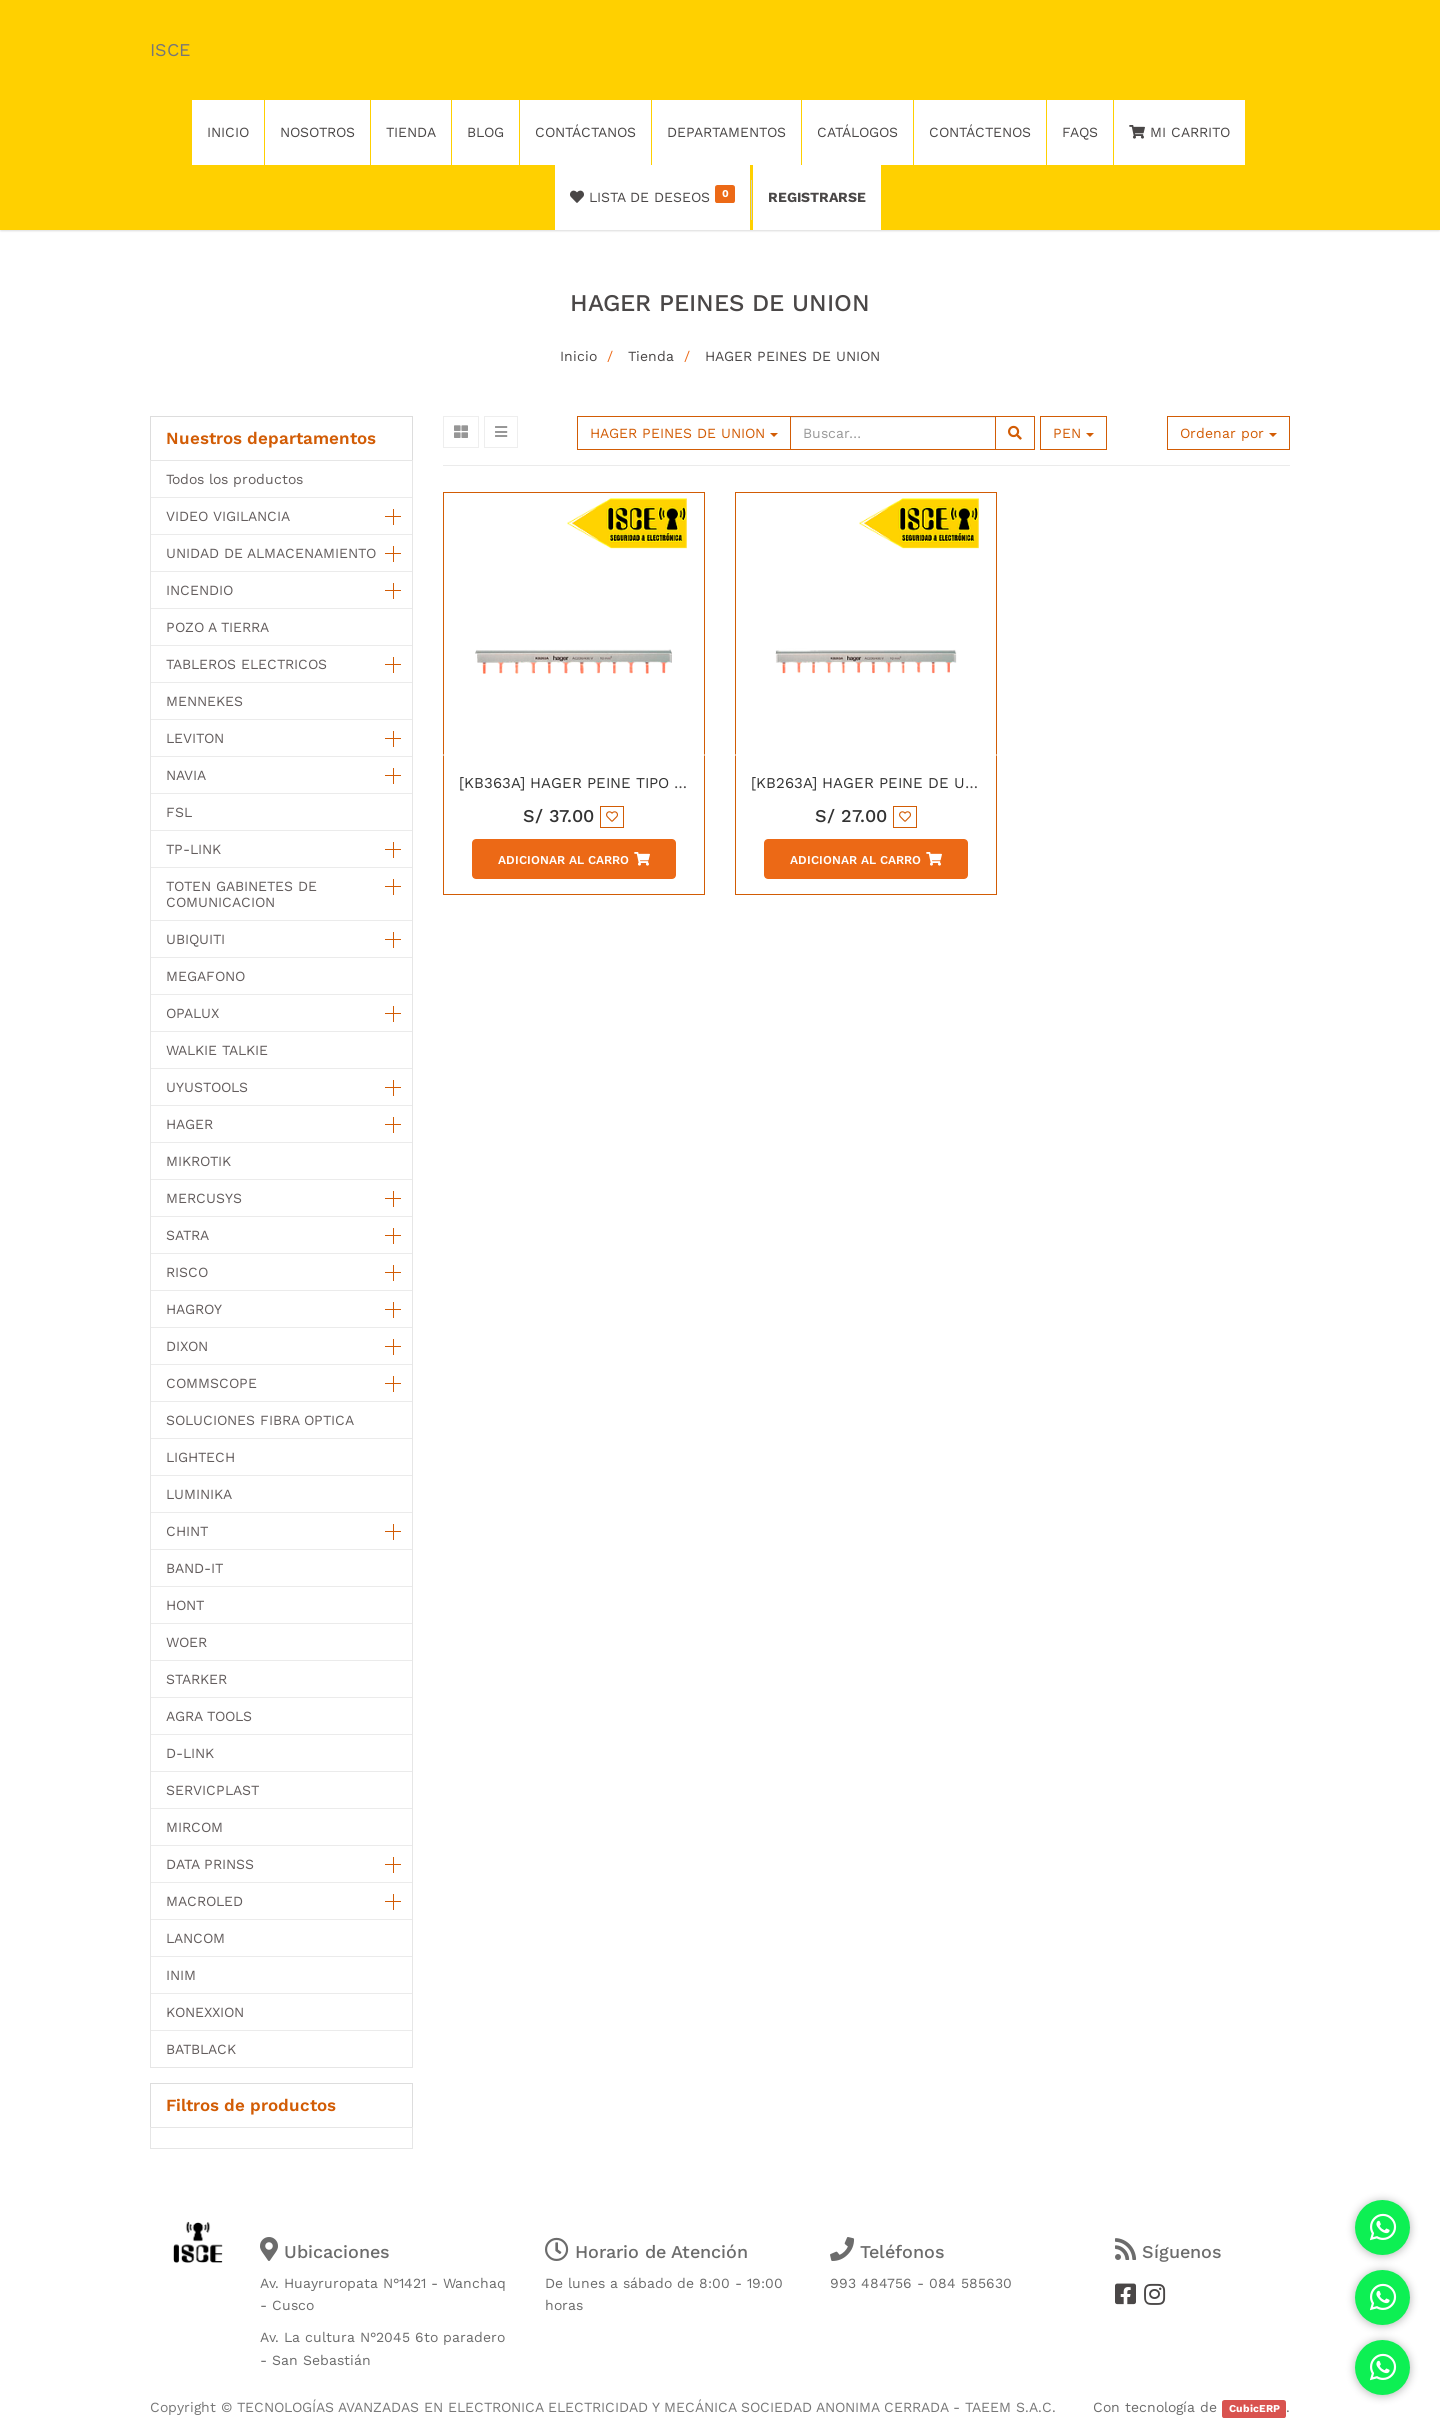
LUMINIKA (199, 1494)
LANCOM (195, 1938)
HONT (185, 1605)
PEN (1073, 433)
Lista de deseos (652, 195)
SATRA (187, 1235)
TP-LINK (193, 849)
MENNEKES (204, 701)
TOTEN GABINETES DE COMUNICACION (241, 894)
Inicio (578, 356)
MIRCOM (194, 1827)
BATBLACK (201, 2049)
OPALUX (192, 1013)
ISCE (170, 49)
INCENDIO (199, 590)
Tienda (651, 356)
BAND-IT (194, 1568)
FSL (179, 812)
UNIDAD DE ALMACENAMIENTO (271, 553)
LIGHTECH (200, 1457)
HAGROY (194, 1309)
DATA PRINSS (210, 1864)
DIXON (187, 1346)
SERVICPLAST (212, 1790)
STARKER (196, 1679)
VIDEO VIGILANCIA (228, 516)
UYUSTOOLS (207, 1087)
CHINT (187, 1531)
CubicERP (1254, 2408)
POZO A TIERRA (217, 627)
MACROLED (204, 1901)
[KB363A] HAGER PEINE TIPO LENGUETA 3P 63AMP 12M (661, 783)
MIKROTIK (198, 1161)
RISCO (187, 1272)
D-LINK (190, 1753)
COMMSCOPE (211, 1383)
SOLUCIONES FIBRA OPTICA (260, 1420)
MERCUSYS (204, 1198)
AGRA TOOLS (209, 1716)
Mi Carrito (1179, 132)
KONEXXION (205, 2012)
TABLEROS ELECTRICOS (246, 664)
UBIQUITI (195, 939)
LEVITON (195, 738)
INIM (181, 1975)
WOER (186, 1642)
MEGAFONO (205, 976)
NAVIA (186, 775)
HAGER (189, 1124)
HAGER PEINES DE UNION (792, 356)
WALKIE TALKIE (217, 1050)
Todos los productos (234, 479)
